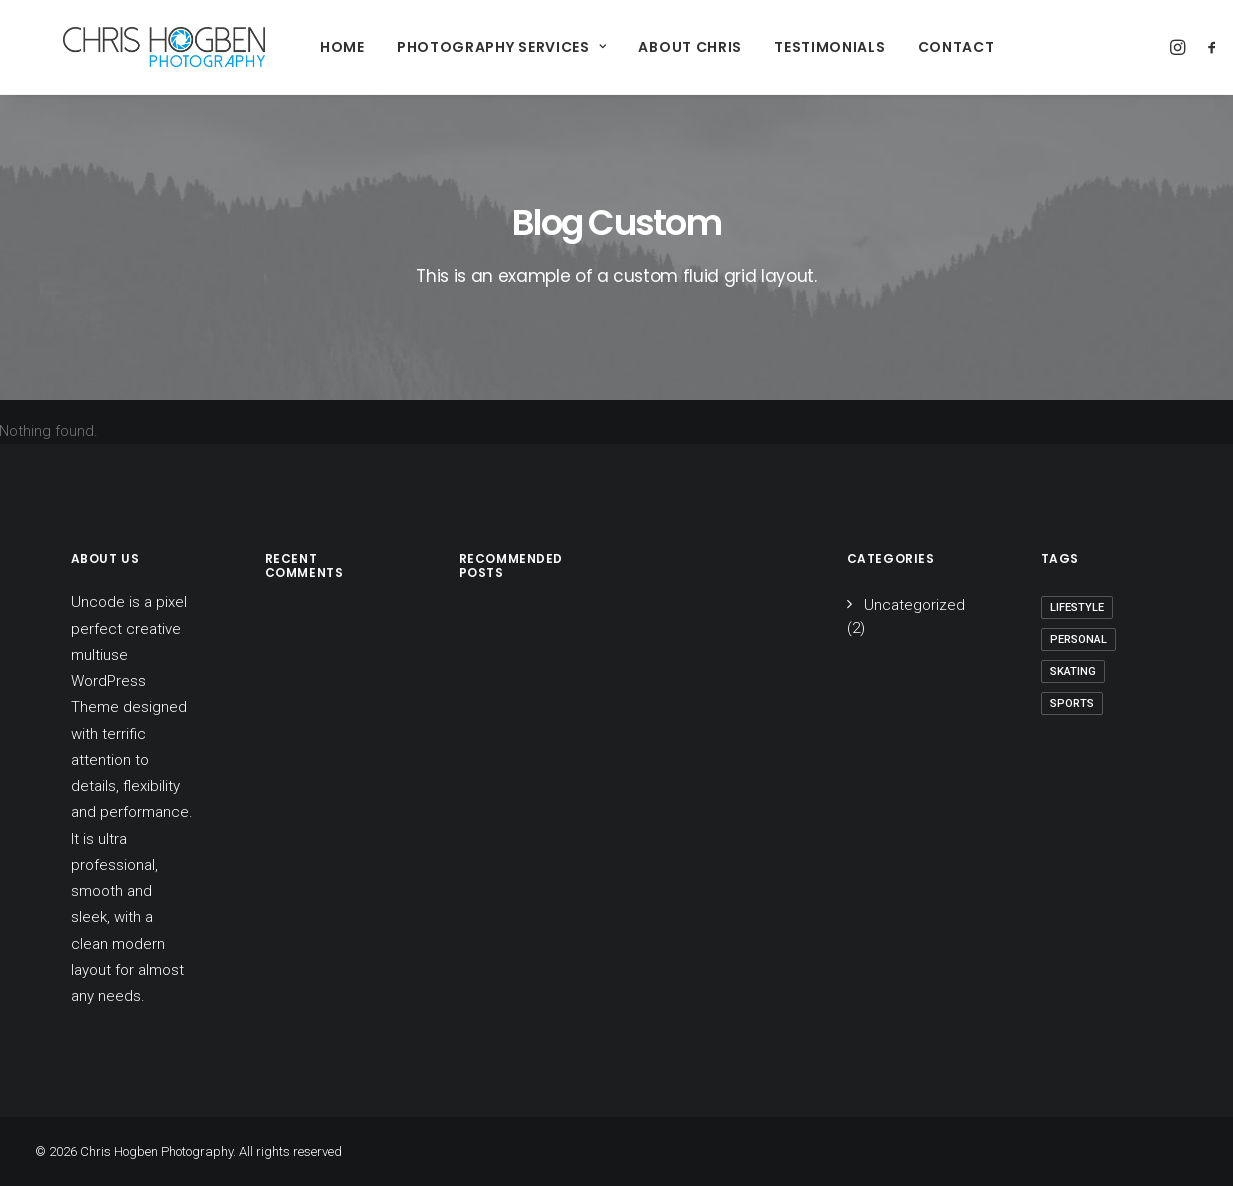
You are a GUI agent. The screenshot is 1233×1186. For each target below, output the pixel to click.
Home (303, 47)
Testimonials (790, 47)
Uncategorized (914, 605)
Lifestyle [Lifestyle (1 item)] (1077, 607)
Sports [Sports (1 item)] (1072, 703)
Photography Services (462, 47)
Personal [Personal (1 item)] (1078, 639)
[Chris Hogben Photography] (136, 47)
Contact (916, 47)
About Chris (651, 47)
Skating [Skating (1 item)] (1073, 671)
